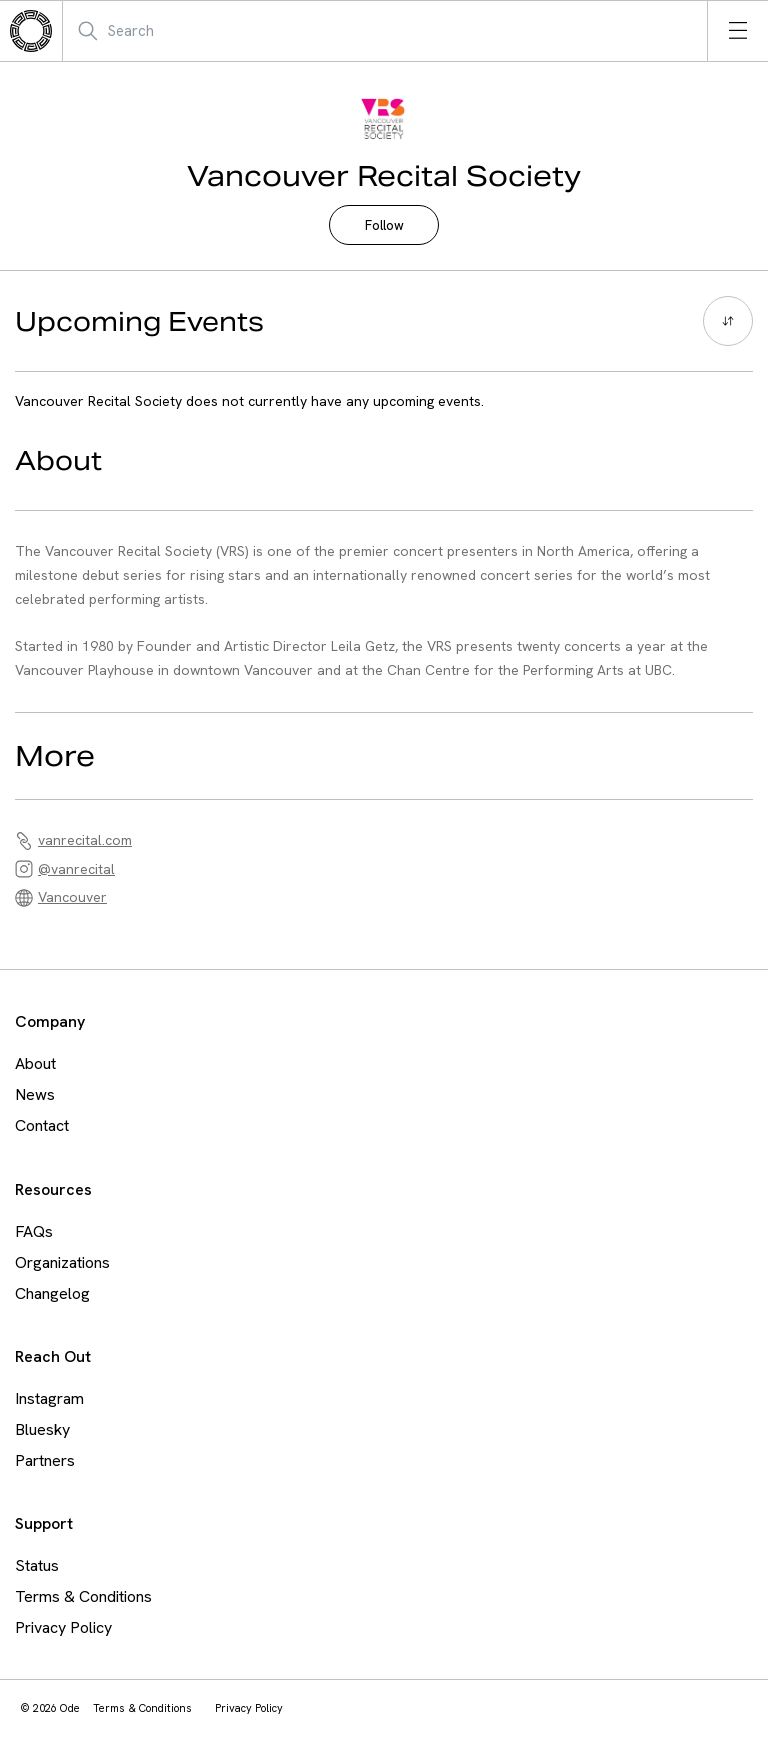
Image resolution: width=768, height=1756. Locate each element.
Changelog (52, 1293)
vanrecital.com (85, 840)
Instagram (49, 1398)
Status (37, 1565)
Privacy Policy (63, 1627)
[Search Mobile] (174, 31)
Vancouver (72, 897)
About (35, 1063)
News (35, 1094)
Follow (384, 225)
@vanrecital (76, 869)
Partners (45, 1460)
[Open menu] (738, 31)
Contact (42, 1125)
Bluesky (42, 1429)
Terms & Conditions (83, 1596)
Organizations (62, 1262)
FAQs (34, 1231)
